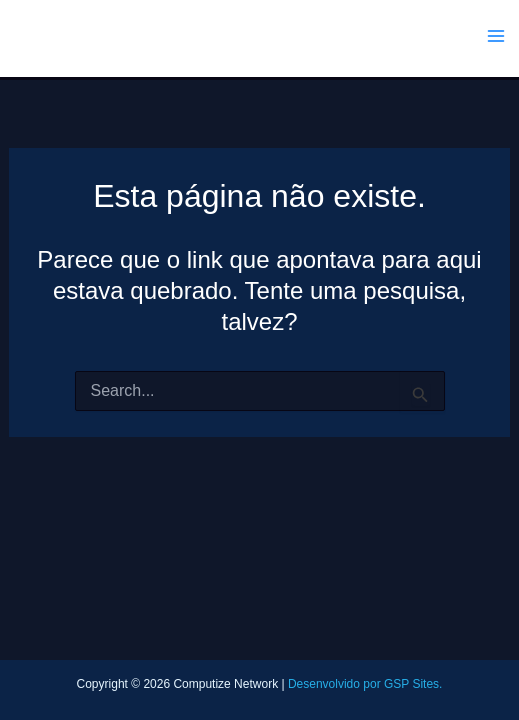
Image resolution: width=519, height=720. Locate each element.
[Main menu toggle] (497, 36)
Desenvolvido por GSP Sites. (365, 684)
